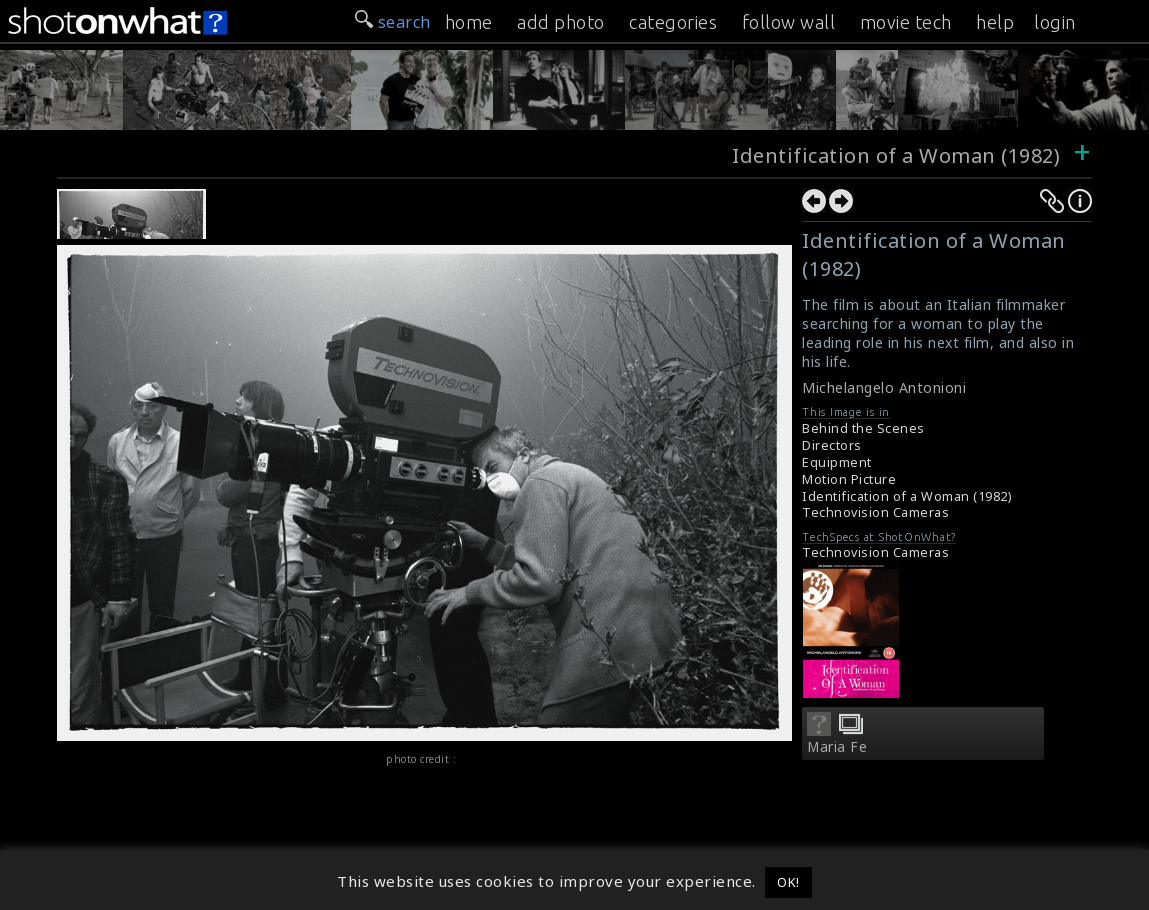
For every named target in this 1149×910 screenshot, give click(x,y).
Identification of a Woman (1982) (896, 155)
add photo (561, 22)
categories (673, 22)
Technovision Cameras (875, 512)
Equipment (837, 462)
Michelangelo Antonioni (884, 387)
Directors (832, 445)
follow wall (789, 22)
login (1055, 22)
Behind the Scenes (863, 428)
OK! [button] (788, 882)
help (995, 22)
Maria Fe (837, 747)
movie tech (906, 22)
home (469, 22)
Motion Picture (849, 479)
